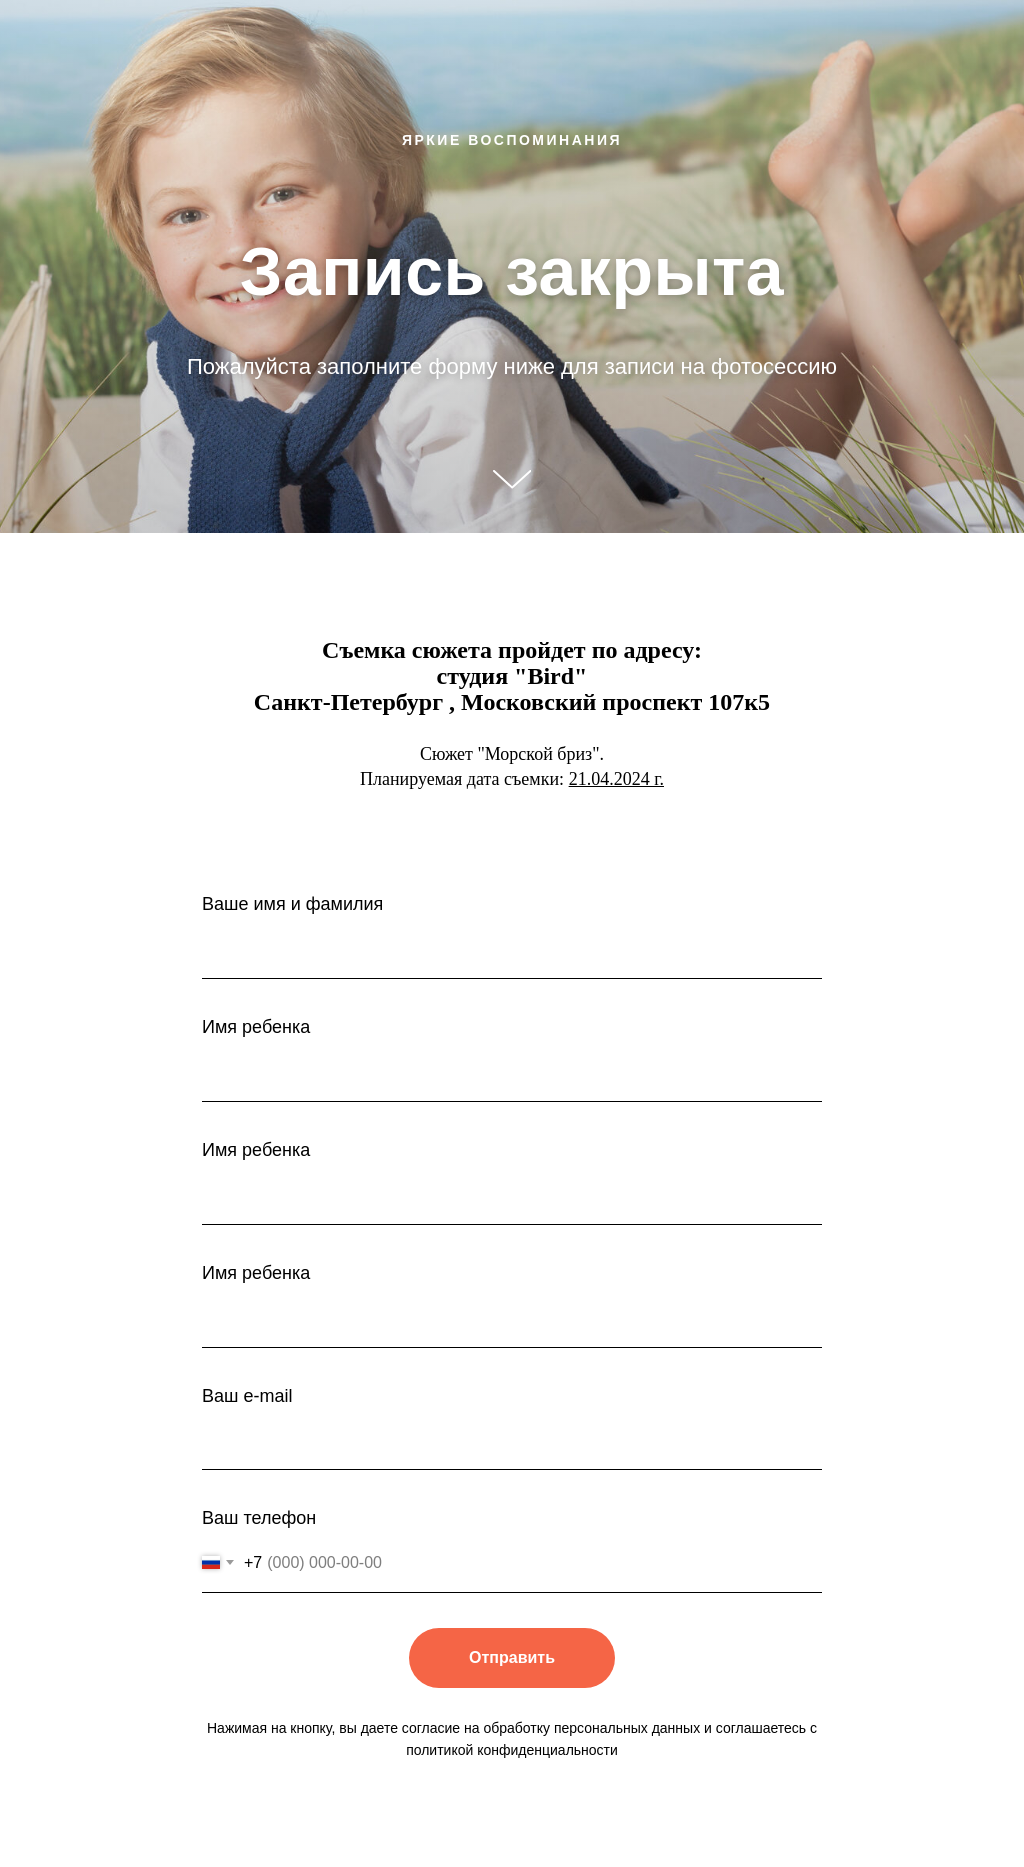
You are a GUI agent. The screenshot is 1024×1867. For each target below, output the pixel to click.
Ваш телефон (259, 1518)
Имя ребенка (256, 1027)
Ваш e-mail (247, 1396)
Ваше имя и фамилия (292, 904)
